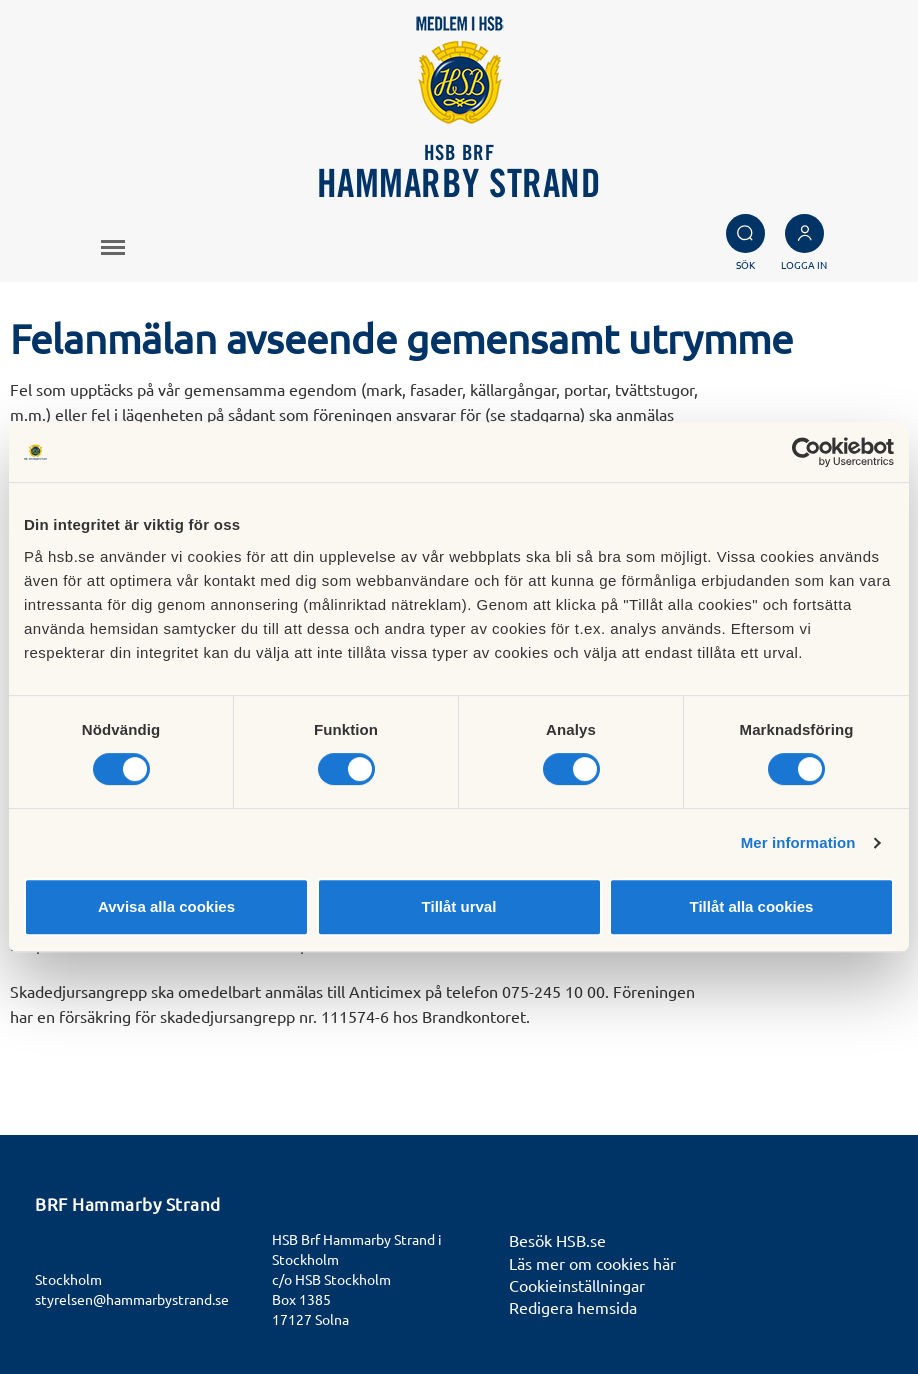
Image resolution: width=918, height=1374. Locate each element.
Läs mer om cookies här (592, 1263)
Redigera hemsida (573, 1307)
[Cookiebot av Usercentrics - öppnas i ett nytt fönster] (806, 452)
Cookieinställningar (577, 1285)
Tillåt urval (459, 906)
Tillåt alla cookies (752, 906)
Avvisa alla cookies (166, 906)
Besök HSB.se (557, 1240)
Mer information (798, 842)
